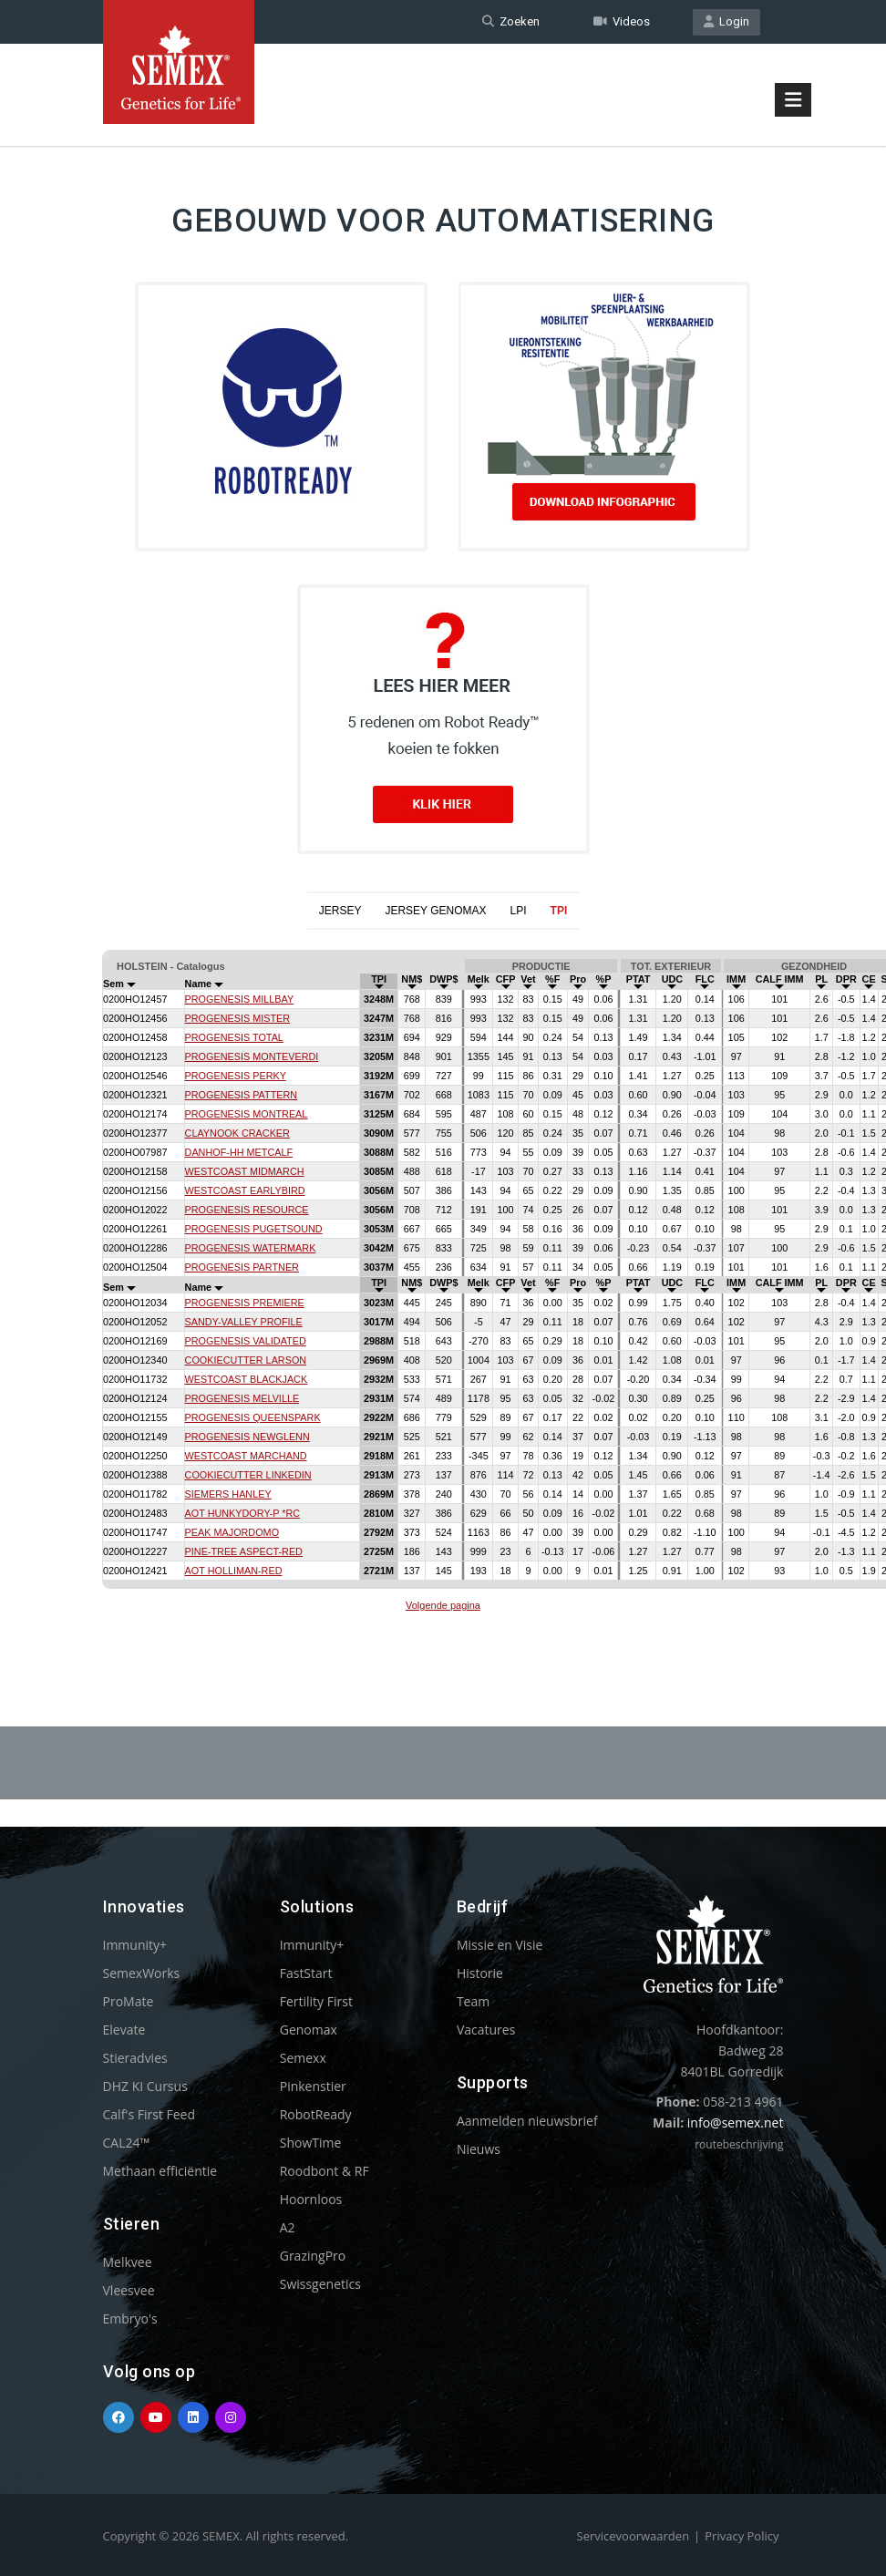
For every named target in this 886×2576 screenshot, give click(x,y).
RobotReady (316, 2114)
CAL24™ (126, 2142)
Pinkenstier (313, 2086)
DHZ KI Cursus (145, 2086)
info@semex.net (735, 2122)
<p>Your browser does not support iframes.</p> (443, 1283)
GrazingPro (313, 2255)
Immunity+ (135, 1944)
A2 (287, 2227)
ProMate (128, 2001)
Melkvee (127, 2262)
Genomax (308, 2029)
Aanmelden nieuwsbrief (527, 2120)
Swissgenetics (320, 2284)
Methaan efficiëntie (160, 2170)
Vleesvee (129, 2290)
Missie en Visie (500, 1944)
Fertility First (316, 2001)
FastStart (306, 1973)
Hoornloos (311, 2199)
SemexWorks (141, 1973)
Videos (621, 21)
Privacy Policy (741, 2536)
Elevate (124, 2029)
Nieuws (478, 2149)
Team (473, 2001)
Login (726, 21)
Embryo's (130, 2318)
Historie (480, 1973)
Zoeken (511, 21)
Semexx (303, 2057)
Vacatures (486, 2029)
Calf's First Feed (149, 2114)
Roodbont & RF (324, 2170)
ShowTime (311, 2142)
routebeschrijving (739, 2144)
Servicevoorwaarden (633, 2536)
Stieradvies (135, 2057)
